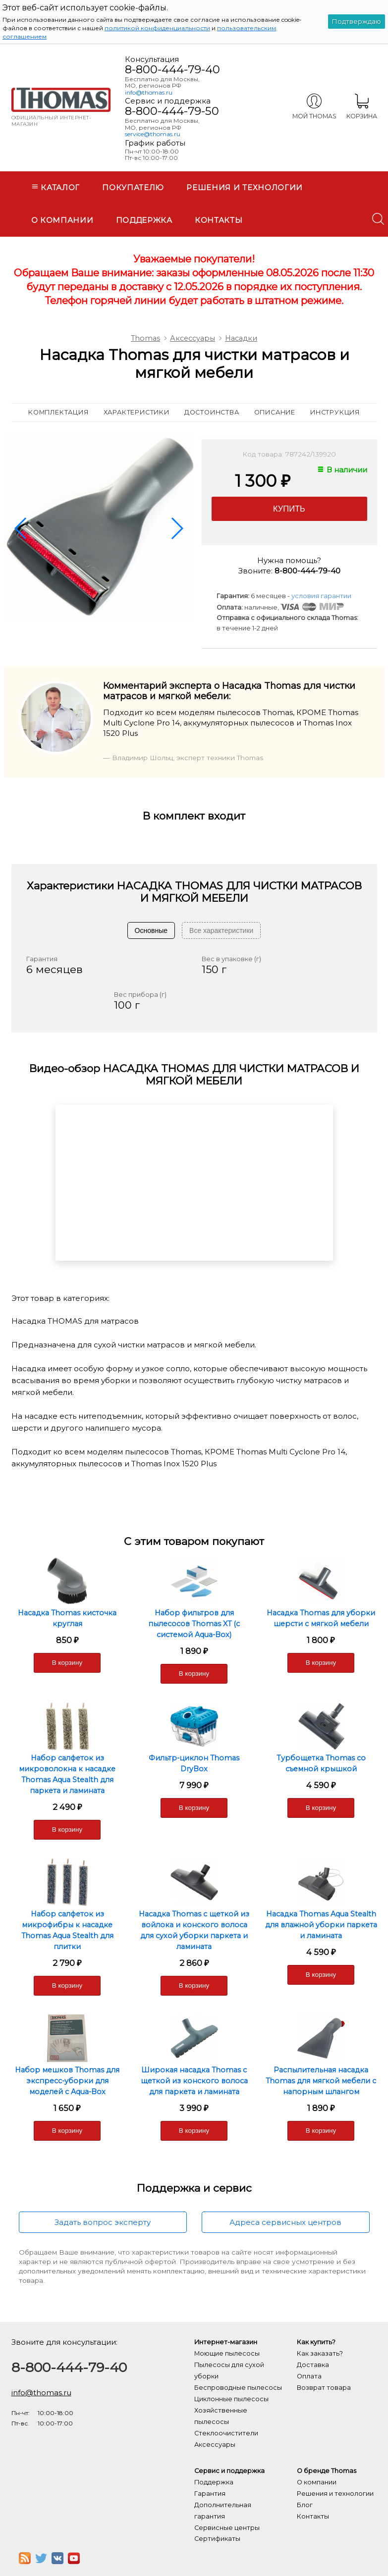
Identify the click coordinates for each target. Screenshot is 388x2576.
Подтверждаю (356, 21)
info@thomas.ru (148, 92)
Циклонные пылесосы (231, 2399)
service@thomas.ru (152, 134)
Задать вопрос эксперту (103, 2222)
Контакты (219, 220)
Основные (151, 930)
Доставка (313, 2365)
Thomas (145, 338)
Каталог (55, 187)
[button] (21, 528)
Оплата (309, 2376)
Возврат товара (324, 2387)
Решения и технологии (244, 187)
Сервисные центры (227, 2527)
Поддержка (144, 220)
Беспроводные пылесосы (238, 2387)
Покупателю (133, 187)
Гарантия (209, 2493)
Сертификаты (217, 2538)
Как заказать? (320, 2353)
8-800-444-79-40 (172, 69)
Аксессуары (192, 338)
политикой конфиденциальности (157, 28)
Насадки (241, 338)
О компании (62, 220)
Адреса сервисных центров (285, 2222)
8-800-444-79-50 (172, 111)
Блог (305, 2505)
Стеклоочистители (226, 2433)
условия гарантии (321, 596)
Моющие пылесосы (227, 2353)
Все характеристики (221, 930)
